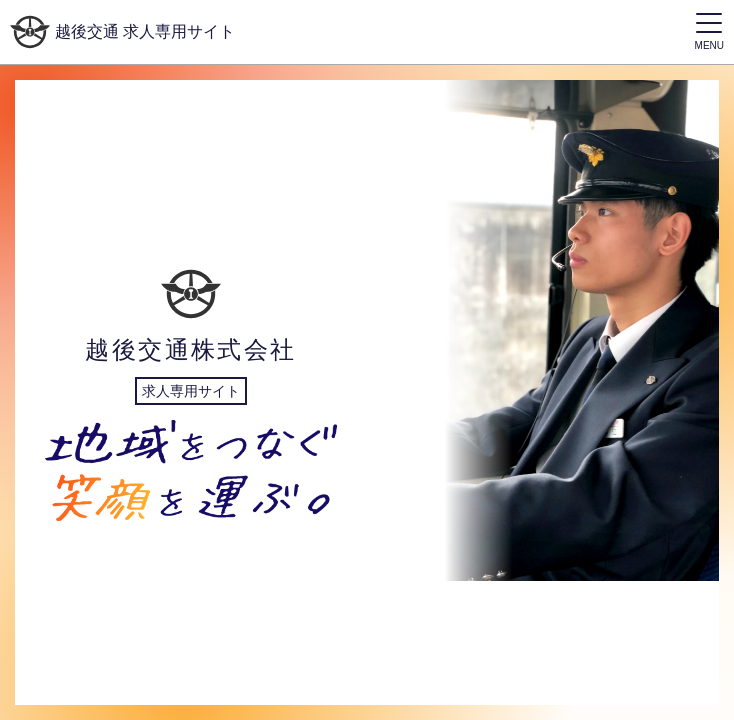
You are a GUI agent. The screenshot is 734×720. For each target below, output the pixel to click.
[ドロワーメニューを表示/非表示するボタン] (709, 32)
